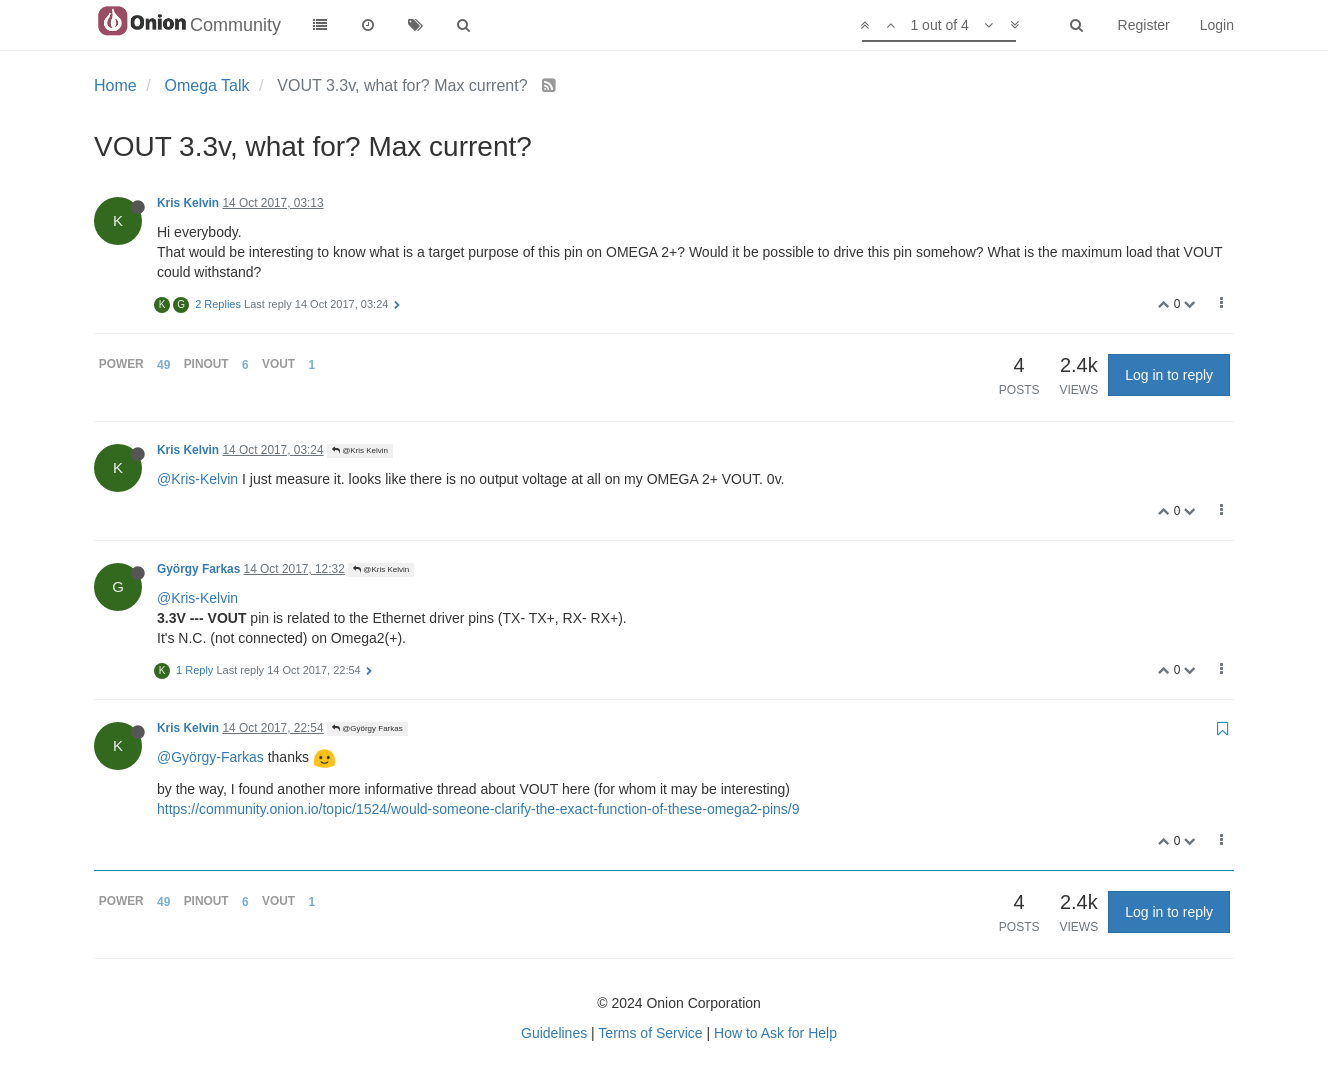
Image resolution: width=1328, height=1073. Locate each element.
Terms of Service (650, 1033)
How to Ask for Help (775, 1033)
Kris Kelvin (188, 203)
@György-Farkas (210, 757)
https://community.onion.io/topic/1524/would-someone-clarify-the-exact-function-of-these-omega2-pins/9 (478, 809)
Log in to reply (1169, 375)
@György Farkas (367, 728)
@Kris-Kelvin (197, 479)
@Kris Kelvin (360, 450)
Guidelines (554, 1033)
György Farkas (198, 569)
